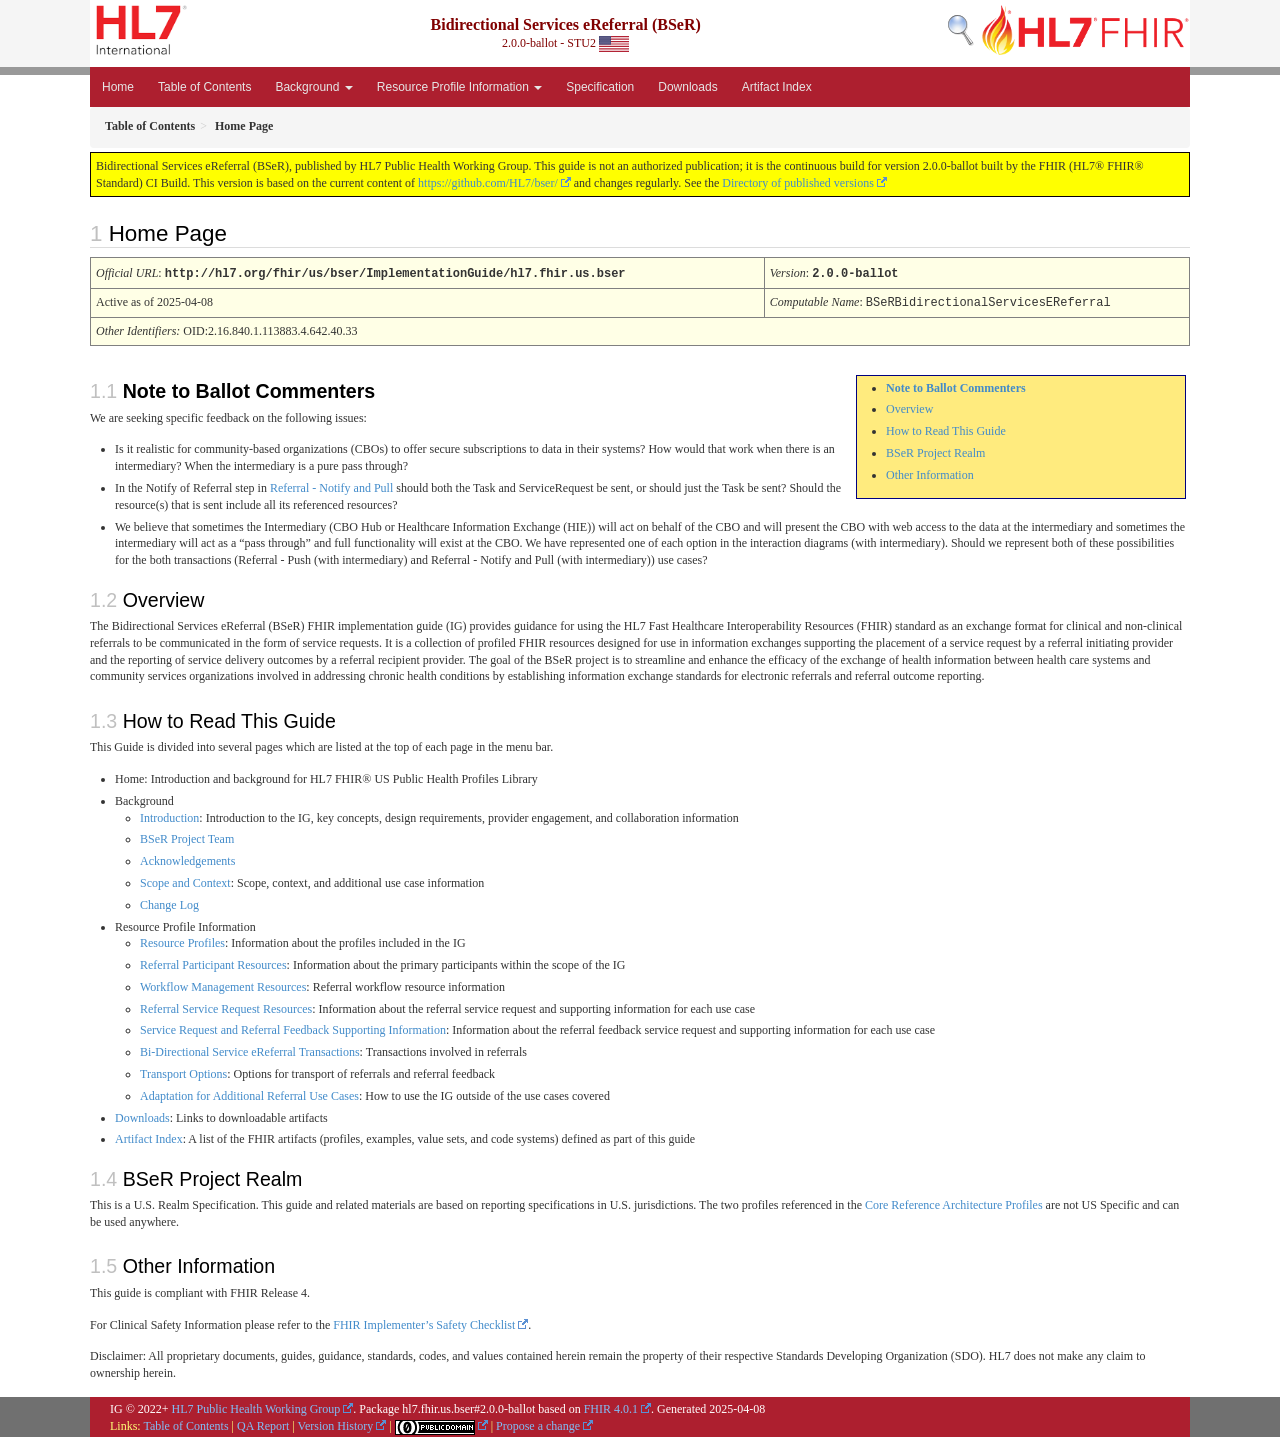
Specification (600, 87)
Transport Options (183, 1072)
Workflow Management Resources (223, 985)
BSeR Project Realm (935, 451)
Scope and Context (185, 881)
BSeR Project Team (187, 837)
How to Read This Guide (946, 429)
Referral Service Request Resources (226, 1007)
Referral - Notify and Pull (331, 486)
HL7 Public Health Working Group (256, 1407)
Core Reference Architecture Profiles (954, 1203)
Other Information (930, 473)
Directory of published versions (798, 183)
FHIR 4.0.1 (611, 1407)
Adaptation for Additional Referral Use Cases (249, 1094)
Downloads (687, 87)
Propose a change (538, 1424)
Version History (336, 1424)
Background (313, 87)
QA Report (263, 1424)
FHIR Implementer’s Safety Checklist (424, 1323)
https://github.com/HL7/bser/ (488, 183)
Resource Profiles (182, 941)
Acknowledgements (187, 859)
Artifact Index (777, 87)
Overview (909, 407)
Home (118, 87)
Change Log (169, 903)
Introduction (169, 816)
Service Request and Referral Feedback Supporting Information (293, 1028)
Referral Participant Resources (213, 963)
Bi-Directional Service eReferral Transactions (250, 1050)
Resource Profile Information (459, 87)
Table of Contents (204, 87)
